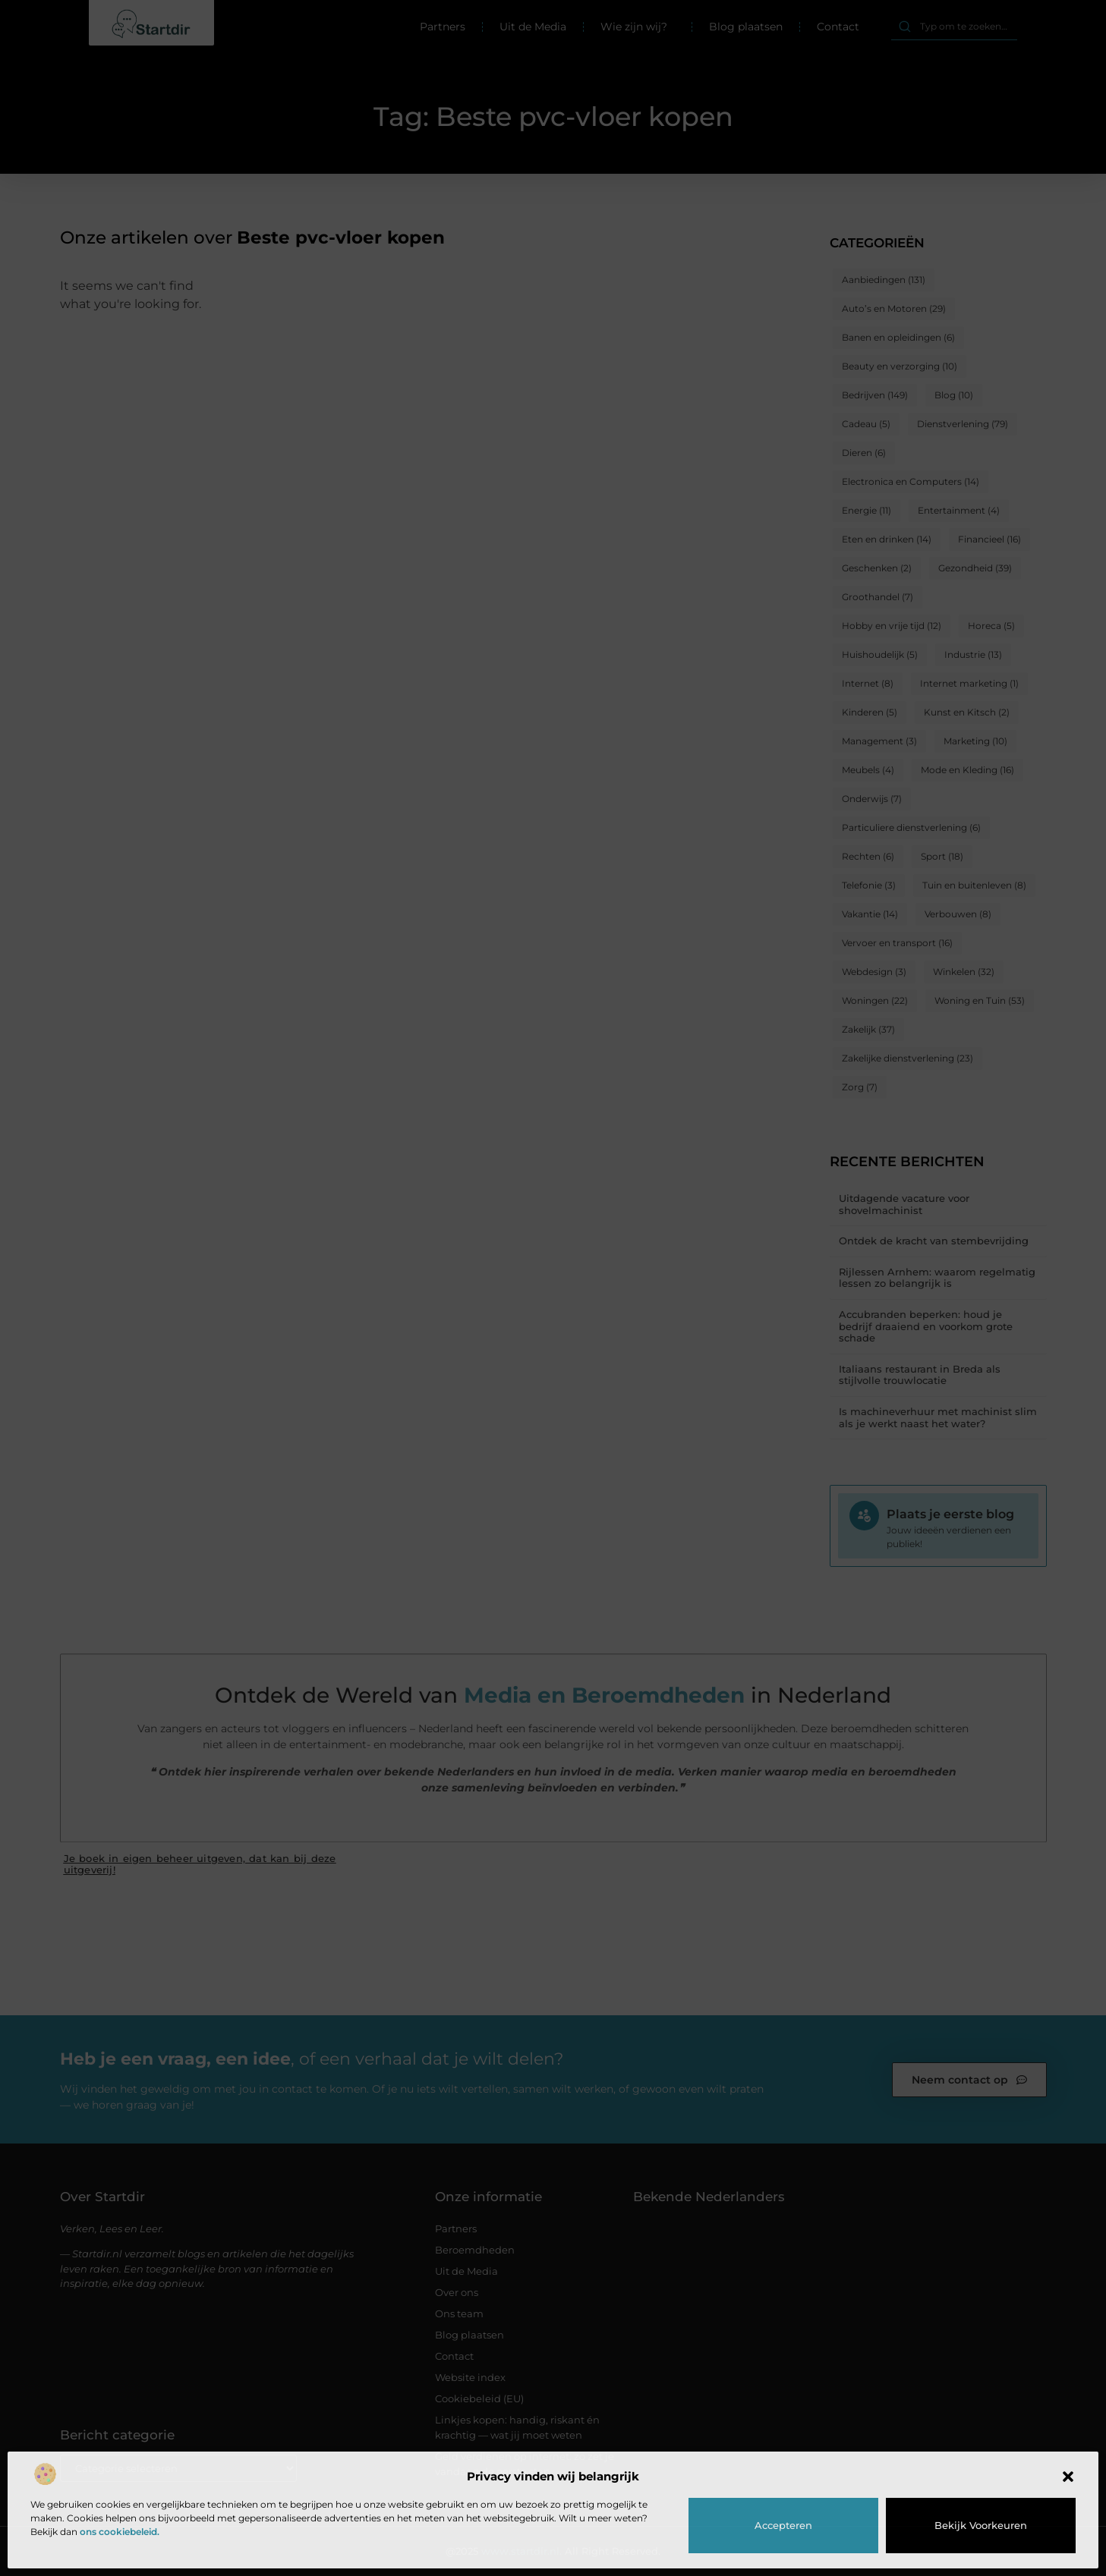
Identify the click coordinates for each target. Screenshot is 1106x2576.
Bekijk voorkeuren (980, 2525)
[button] (1068, 2476)
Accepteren (783, 2525)
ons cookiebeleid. (119, 2531)
